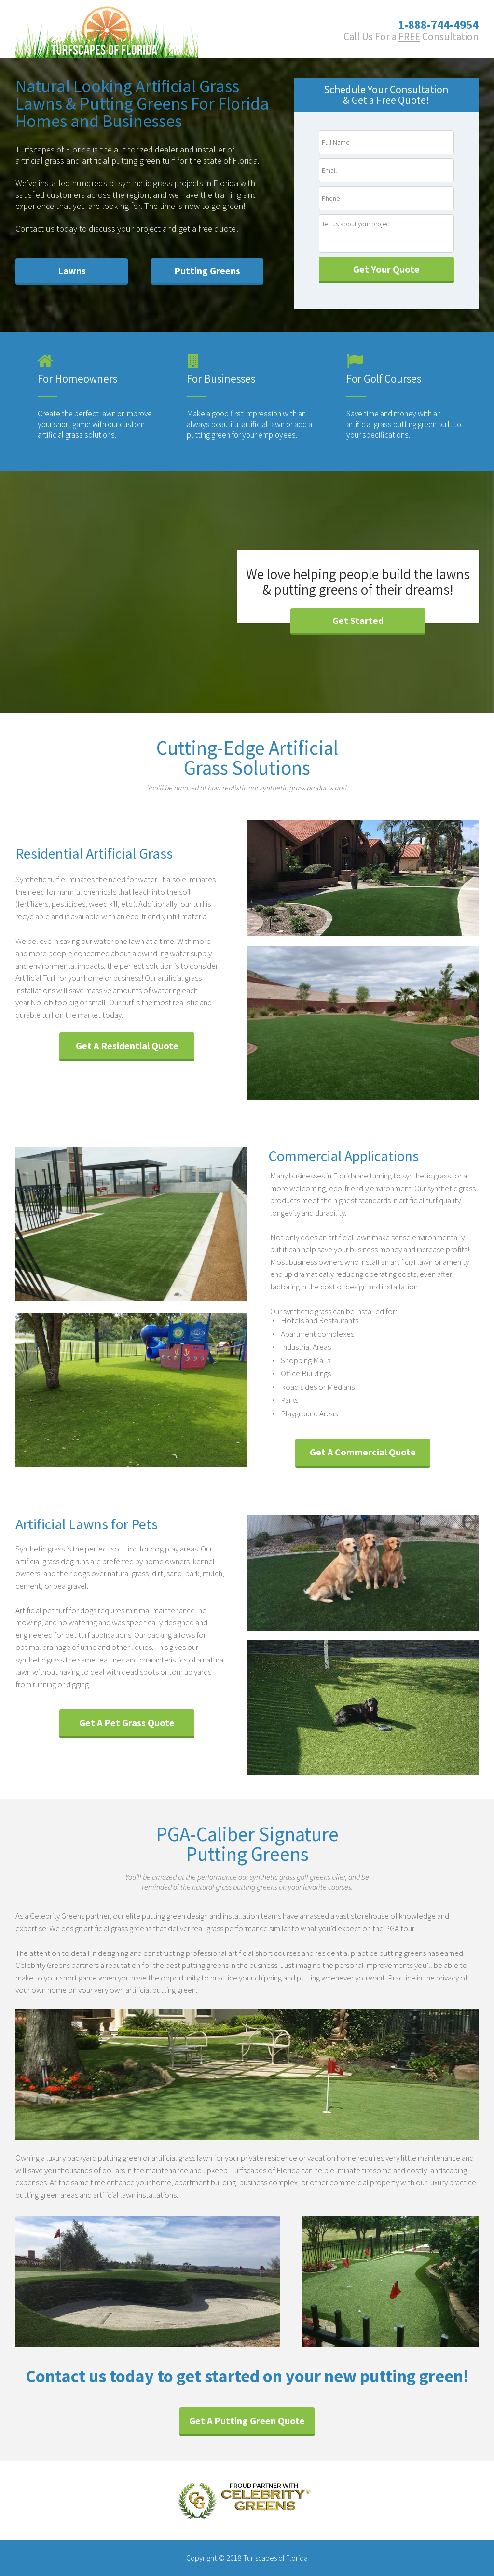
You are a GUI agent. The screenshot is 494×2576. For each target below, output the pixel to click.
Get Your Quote (386, 269)
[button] (71, 271)
